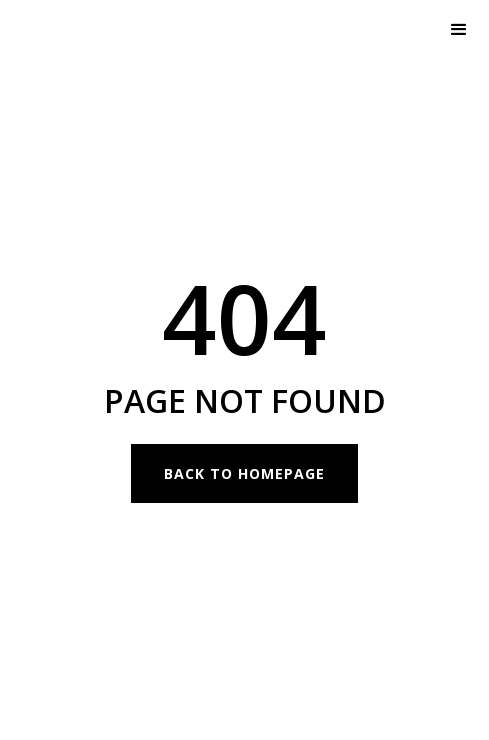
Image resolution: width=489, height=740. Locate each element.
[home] (110, 30)
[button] (459, 30)
